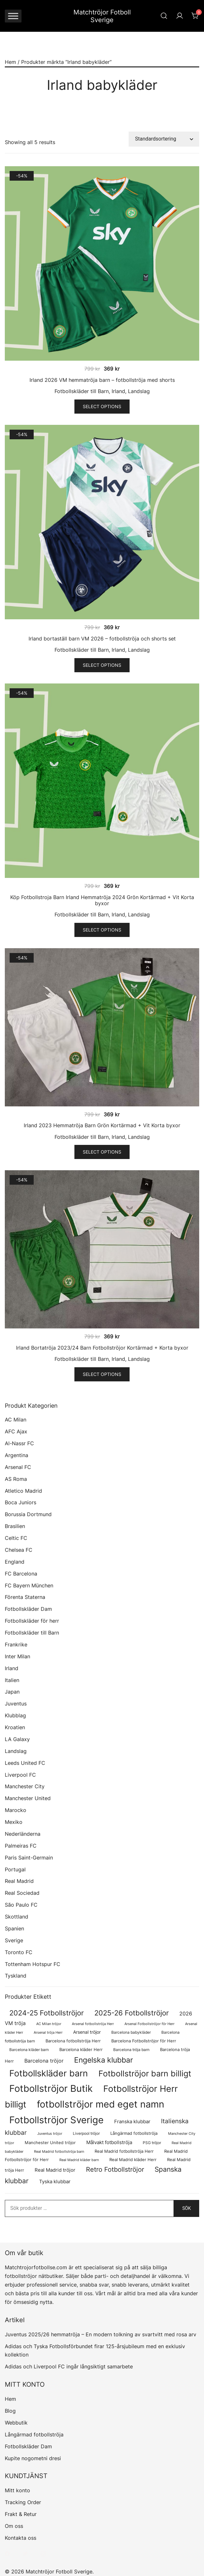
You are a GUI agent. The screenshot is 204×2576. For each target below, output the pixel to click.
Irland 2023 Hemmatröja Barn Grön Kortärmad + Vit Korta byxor (102, 1125)
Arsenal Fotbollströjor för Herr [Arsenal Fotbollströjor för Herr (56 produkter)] (149, 2024)
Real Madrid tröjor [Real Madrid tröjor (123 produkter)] (55, 2170)
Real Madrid (19, 1881)
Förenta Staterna (25, 1597)
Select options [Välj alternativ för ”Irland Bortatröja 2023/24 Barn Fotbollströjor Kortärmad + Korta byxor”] (102, 1374)
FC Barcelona (21, 1573)
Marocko (15, 1810)
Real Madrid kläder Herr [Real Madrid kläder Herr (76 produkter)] (133, 2159)
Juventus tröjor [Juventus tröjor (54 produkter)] (49, 2134)
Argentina (16, 1455)
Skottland (16, 1916)
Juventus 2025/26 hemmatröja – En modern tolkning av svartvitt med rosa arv (100, 2334)
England (14, 1561)
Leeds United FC (25, 1763)
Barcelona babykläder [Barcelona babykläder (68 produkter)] (131, 2032)
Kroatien (15, 1727)
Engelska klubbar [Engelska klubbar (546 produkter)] (103, 2060)
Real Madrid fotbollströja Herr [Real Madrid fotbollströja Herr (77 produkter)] (124, 2151)
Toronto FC (18, 1952)
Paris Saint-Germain (29, 1857)
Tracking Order (23, 2502)
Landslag (139, 391)
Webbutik (16, 2422)
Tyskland (15, 1975)
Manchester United (28, 1798)
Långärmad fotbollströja (34, 2434)
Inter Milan (17, 1656)
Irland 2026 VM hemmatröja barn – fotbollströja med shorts (102, 380)
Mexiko (13, 1822)
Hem (10, 62)
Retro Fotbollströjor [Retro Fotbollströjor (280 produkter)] (115, 2169)
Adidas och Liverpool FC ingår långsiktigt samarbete (69, 2366)
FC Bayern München (29, 1585)
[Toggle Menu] (13, 16)
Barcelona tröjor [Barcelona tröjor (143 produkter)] (44, 2060)
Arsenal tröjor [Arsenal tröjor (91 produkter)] (87, 2032)
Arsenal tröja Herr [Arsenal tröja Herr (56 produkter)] (48, 2032)
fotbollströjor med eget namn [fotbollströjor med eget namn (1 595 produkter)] (100, 2104)
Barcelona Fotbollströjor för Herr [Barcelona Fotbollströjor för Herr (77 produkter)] (143, 2041)
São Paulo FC (21, 1905)
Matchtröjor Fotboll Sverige (102, 16)
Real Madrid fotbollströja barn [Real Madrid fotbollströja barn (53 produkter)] (59, 2152)
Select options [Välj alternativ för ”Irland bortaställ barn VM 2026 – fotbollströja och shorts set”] (102, 665)
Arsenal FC (18, 1467)
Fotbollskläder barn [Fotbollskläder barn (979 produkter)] (48, 2073)
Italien (12, 1680)
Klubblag (15, 1715)
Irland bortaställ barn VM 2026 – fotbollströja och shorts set (102, 638)
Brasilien (15, 1526)
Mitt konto (17, 2490)
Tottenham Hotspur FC (32, 1964)
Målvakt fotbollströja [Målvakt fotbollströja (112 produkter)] (109, 2142)
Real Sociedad (22, 1893)
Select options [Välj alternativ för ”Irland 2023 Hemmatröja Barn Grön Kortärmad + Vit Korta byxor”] (102, 1152)
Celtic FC (16, 1538)
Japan (12, 1691)
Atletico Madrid (23, 1491)
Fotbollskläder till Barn (82, 391)
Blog (10, 2411)
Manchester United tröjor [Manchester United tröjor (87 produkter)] (50, 2142)
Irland (118, 391)
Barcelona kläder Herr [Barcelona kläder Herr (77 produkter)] (81, 2049)
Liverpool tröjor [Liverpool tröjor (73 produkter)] (86, 2133)
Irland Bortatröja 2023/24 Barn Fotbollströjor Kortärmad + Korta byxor (102, 1347)
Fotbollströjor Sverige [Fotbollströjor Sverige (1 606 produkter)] (56, 2119)
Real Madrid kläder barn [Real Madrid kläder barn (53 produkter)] (79, 2160)
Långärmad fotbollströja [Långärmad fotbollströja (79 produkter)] (133, 2133)
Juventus (16, 1703)
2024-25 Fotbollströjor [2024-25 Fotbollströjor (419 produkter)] (46, 2013)
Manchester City (25, 1786)
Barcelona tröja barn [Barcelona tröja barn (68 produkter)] (131, 2049)
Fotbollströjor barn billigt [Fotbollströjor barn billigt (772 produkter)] (144, 2073)
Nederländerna (22, 1834)
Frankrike (16, 1644)
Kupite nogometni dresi (33, 2458)
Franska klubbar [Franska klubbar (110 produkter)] (132, 2122)
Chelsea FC (18, 1550)
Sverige (14, 1940)
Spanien (14, 1928)
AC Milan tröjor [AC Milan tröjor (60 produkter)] (48, 2024)
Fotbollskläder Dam (28, 1609)
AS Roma (16, 1479)
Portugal (15, 1869)
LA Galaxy (17, 1739)
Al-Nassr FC (19, 1443)
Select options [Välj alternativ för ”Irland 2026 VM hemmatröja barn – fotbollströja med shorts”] (102, 406)
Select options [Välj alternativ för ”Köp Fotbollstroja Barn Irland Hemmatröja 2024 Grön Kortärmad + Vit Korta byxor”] (102, 929)
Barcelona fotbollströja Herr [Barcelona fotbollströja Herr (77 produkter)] (73, 2041)
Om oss (14, 2526)
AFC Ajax (16, 1431)
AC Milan (15, 1419)
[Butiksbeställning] (164, 139)
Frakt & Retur (21, 2514)
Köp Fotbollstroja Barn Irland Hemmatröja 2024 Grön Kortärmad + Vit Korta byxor (102, 900)
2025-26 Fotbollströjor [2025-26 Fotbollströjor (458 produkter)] (131, 2012)
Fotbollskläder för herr (32, 1621)
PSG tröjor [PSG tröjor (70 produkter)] (152, 2142)
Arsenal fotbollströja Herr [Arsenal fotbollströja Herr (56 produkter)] (93, 2024)
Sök (186, 2208)
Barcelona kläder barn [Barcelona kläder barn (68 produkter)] (29, 2049)
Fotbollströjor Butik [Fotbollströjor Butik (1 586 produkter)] (51, 2088)
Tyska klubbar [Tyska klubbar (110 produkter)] (55, 2182)
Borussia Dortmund (28, 1514)
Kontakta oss (20, 2538)
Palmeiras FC (21, 1845)
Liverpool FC (20, 1775)
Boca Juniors (20, 1502)
